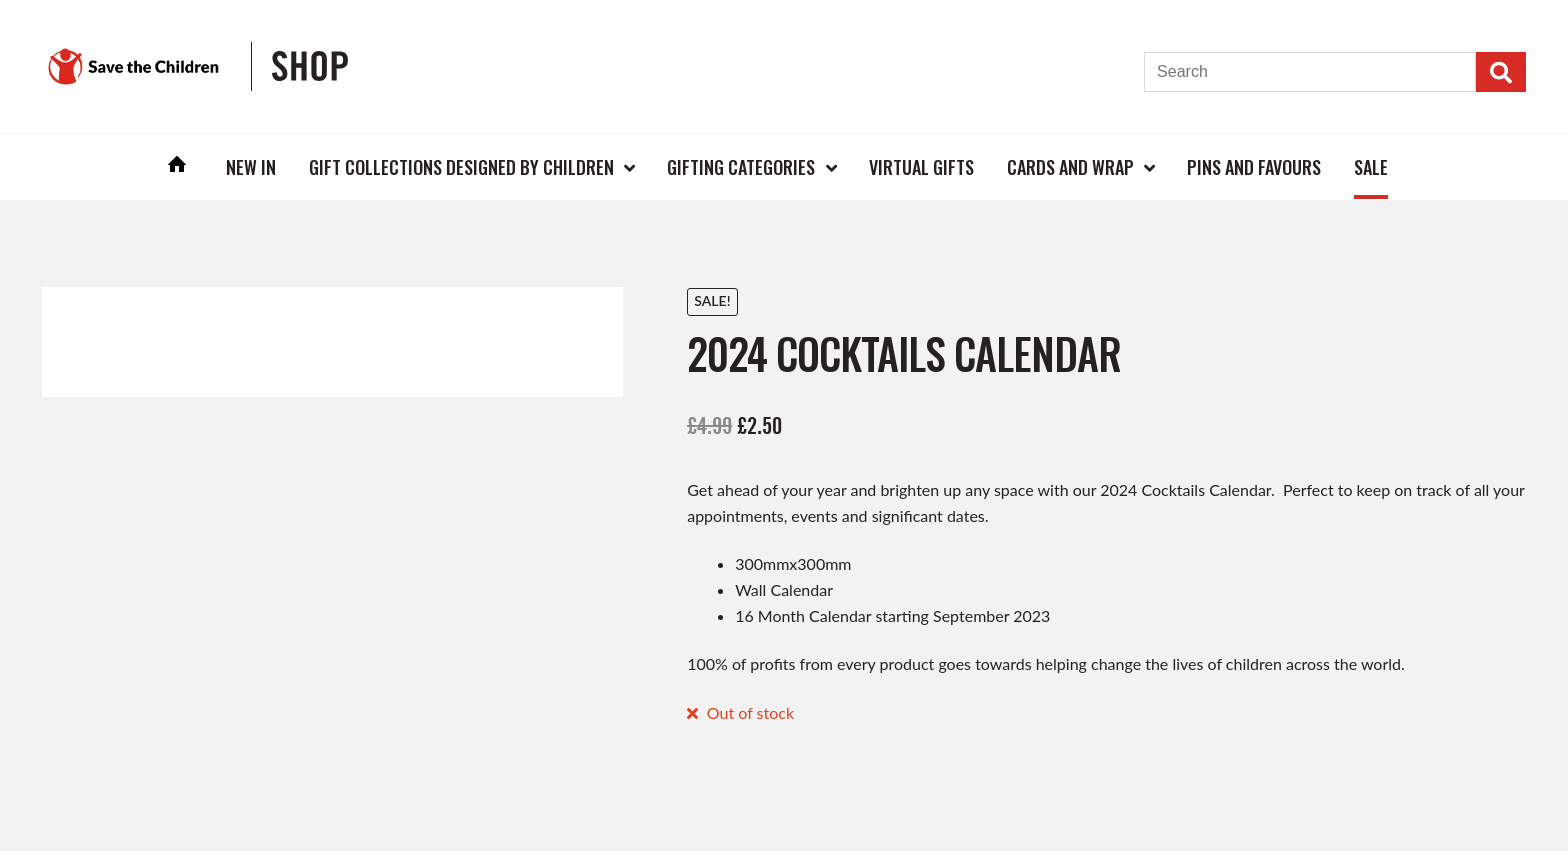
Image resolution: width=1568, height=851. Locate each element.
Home (178, 166)
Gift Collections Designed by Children (461, 167)
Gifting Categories (741, 167)
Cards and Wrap (1070, 167)
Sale (1371, 167)
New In (251, 167)
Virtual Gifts (921, 167)
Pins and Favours (1254, 167)
